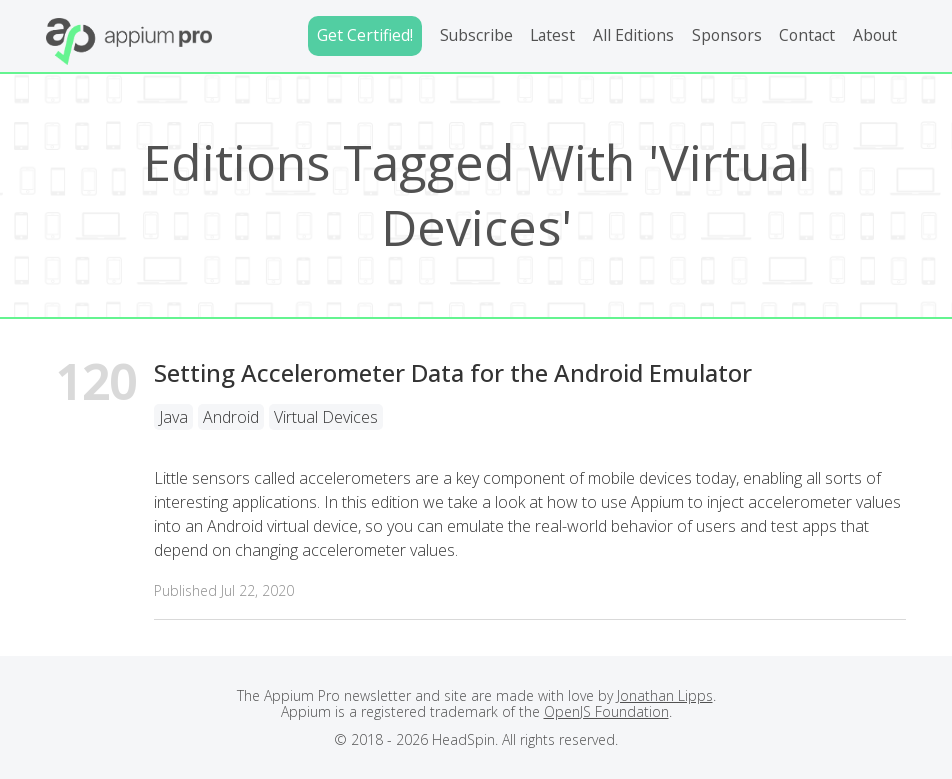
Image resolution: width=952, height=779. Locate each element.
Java (173, 417)
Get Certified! (365, 35)
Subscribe (476, 35)
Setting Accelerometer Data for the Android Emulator (453, 372)
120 (95, 386)
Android (231, 417)
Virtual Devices (326, 417)
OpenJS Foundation (606, 711)
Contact (807, 35)
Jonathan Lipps (665, 695)
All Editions (633, 35)
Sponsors (727, 35)
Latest (552, 35)
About (875, 35)
